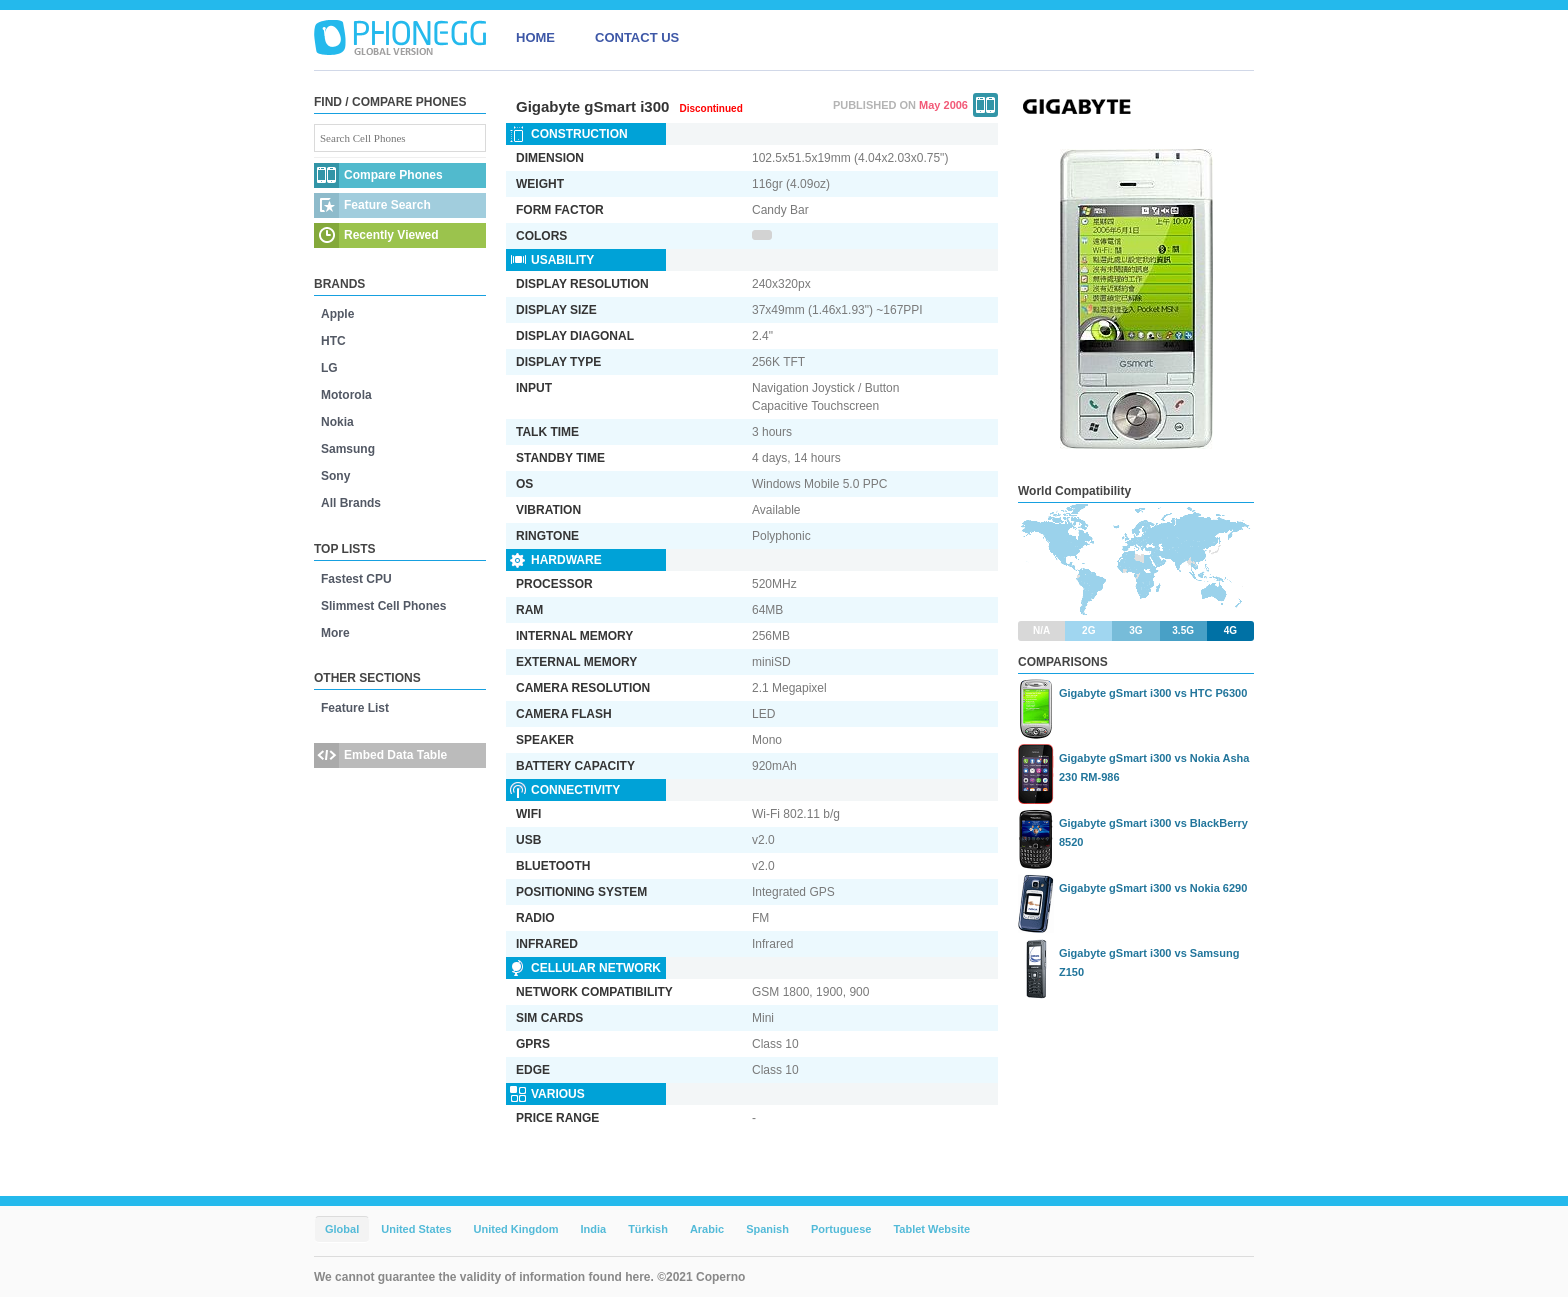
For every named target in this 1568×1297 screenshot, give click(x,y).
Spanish (767, 1229)
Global (342, 1229)
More (335, 633)
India (593, 1229)
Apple (337, 314)
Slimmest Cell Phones (383, 606)
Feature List (355, 708)
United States (416, 1229)
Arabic (707, 1229)
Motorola (346, 395)
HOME (535, 37)
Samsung (348, 449)
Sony (335, 476)
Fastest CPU (356, 579)
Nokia (337, 422)
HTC (333, 341)
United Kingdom (516, 1229)
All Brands (351, 503)
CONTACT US (637, 37)
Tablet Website (931, 1229)
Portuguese (841, 1229)
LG (329, 368)
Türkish (648, 1229)
